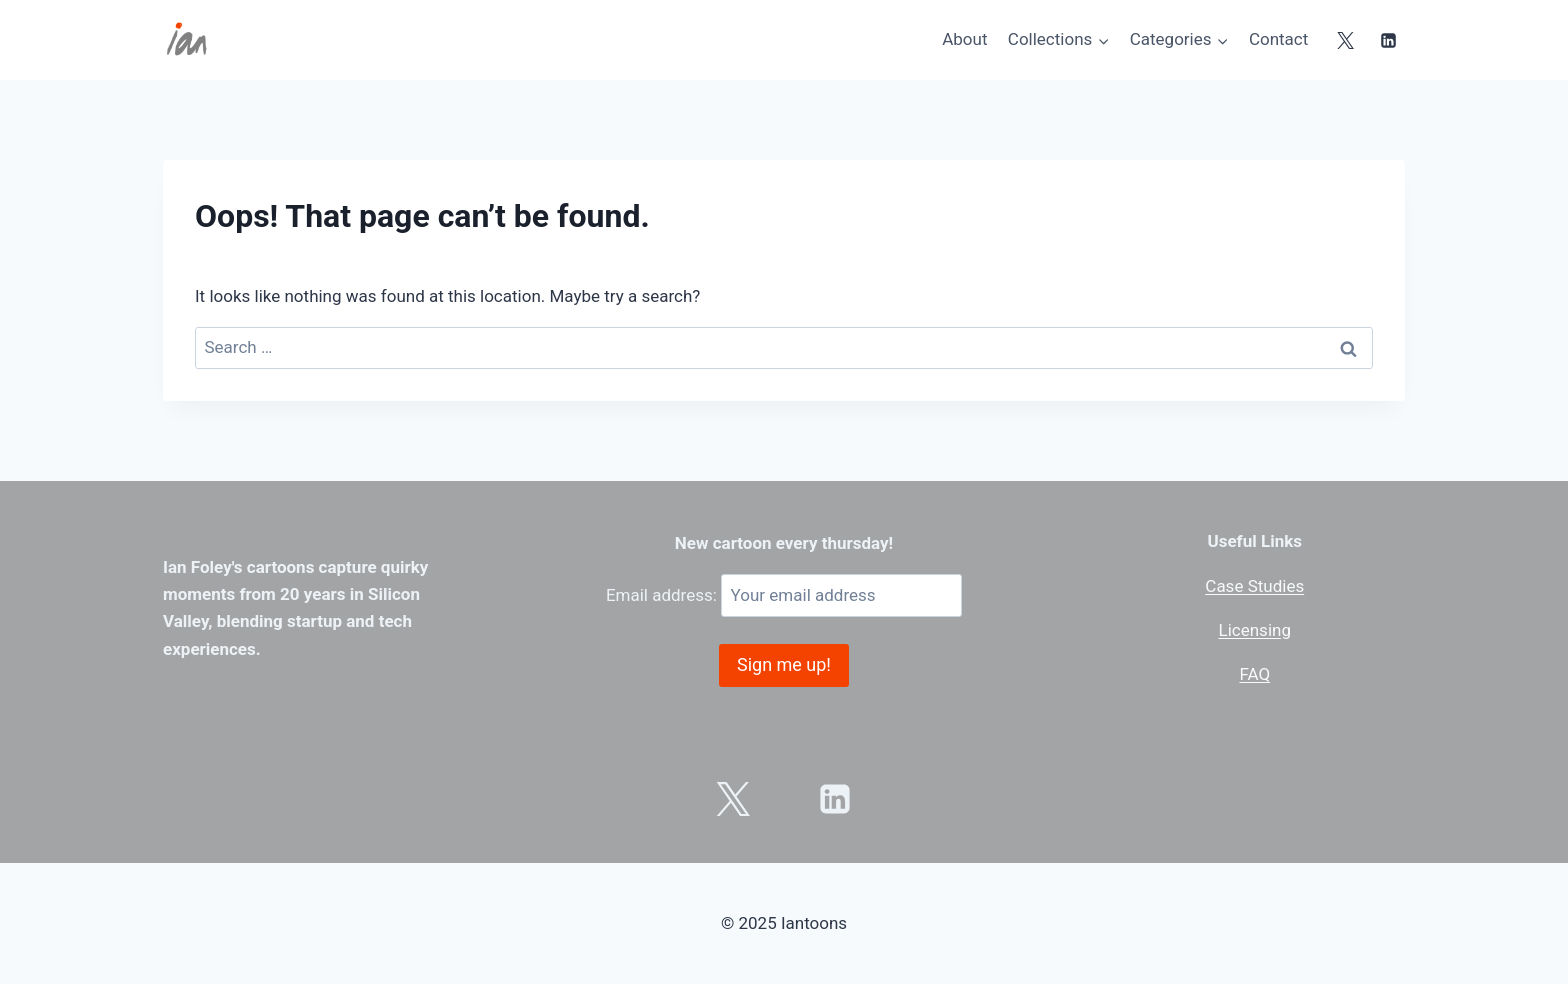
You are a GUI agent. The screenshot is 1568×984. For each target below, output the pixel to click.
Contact (1278, 39)
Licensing (1255, 630)
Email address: (784, 595)
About (964, 39)
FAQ (1254, 674)
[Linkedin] (1388, 40)
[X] (1346, 40)
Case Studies (1254, 586)
